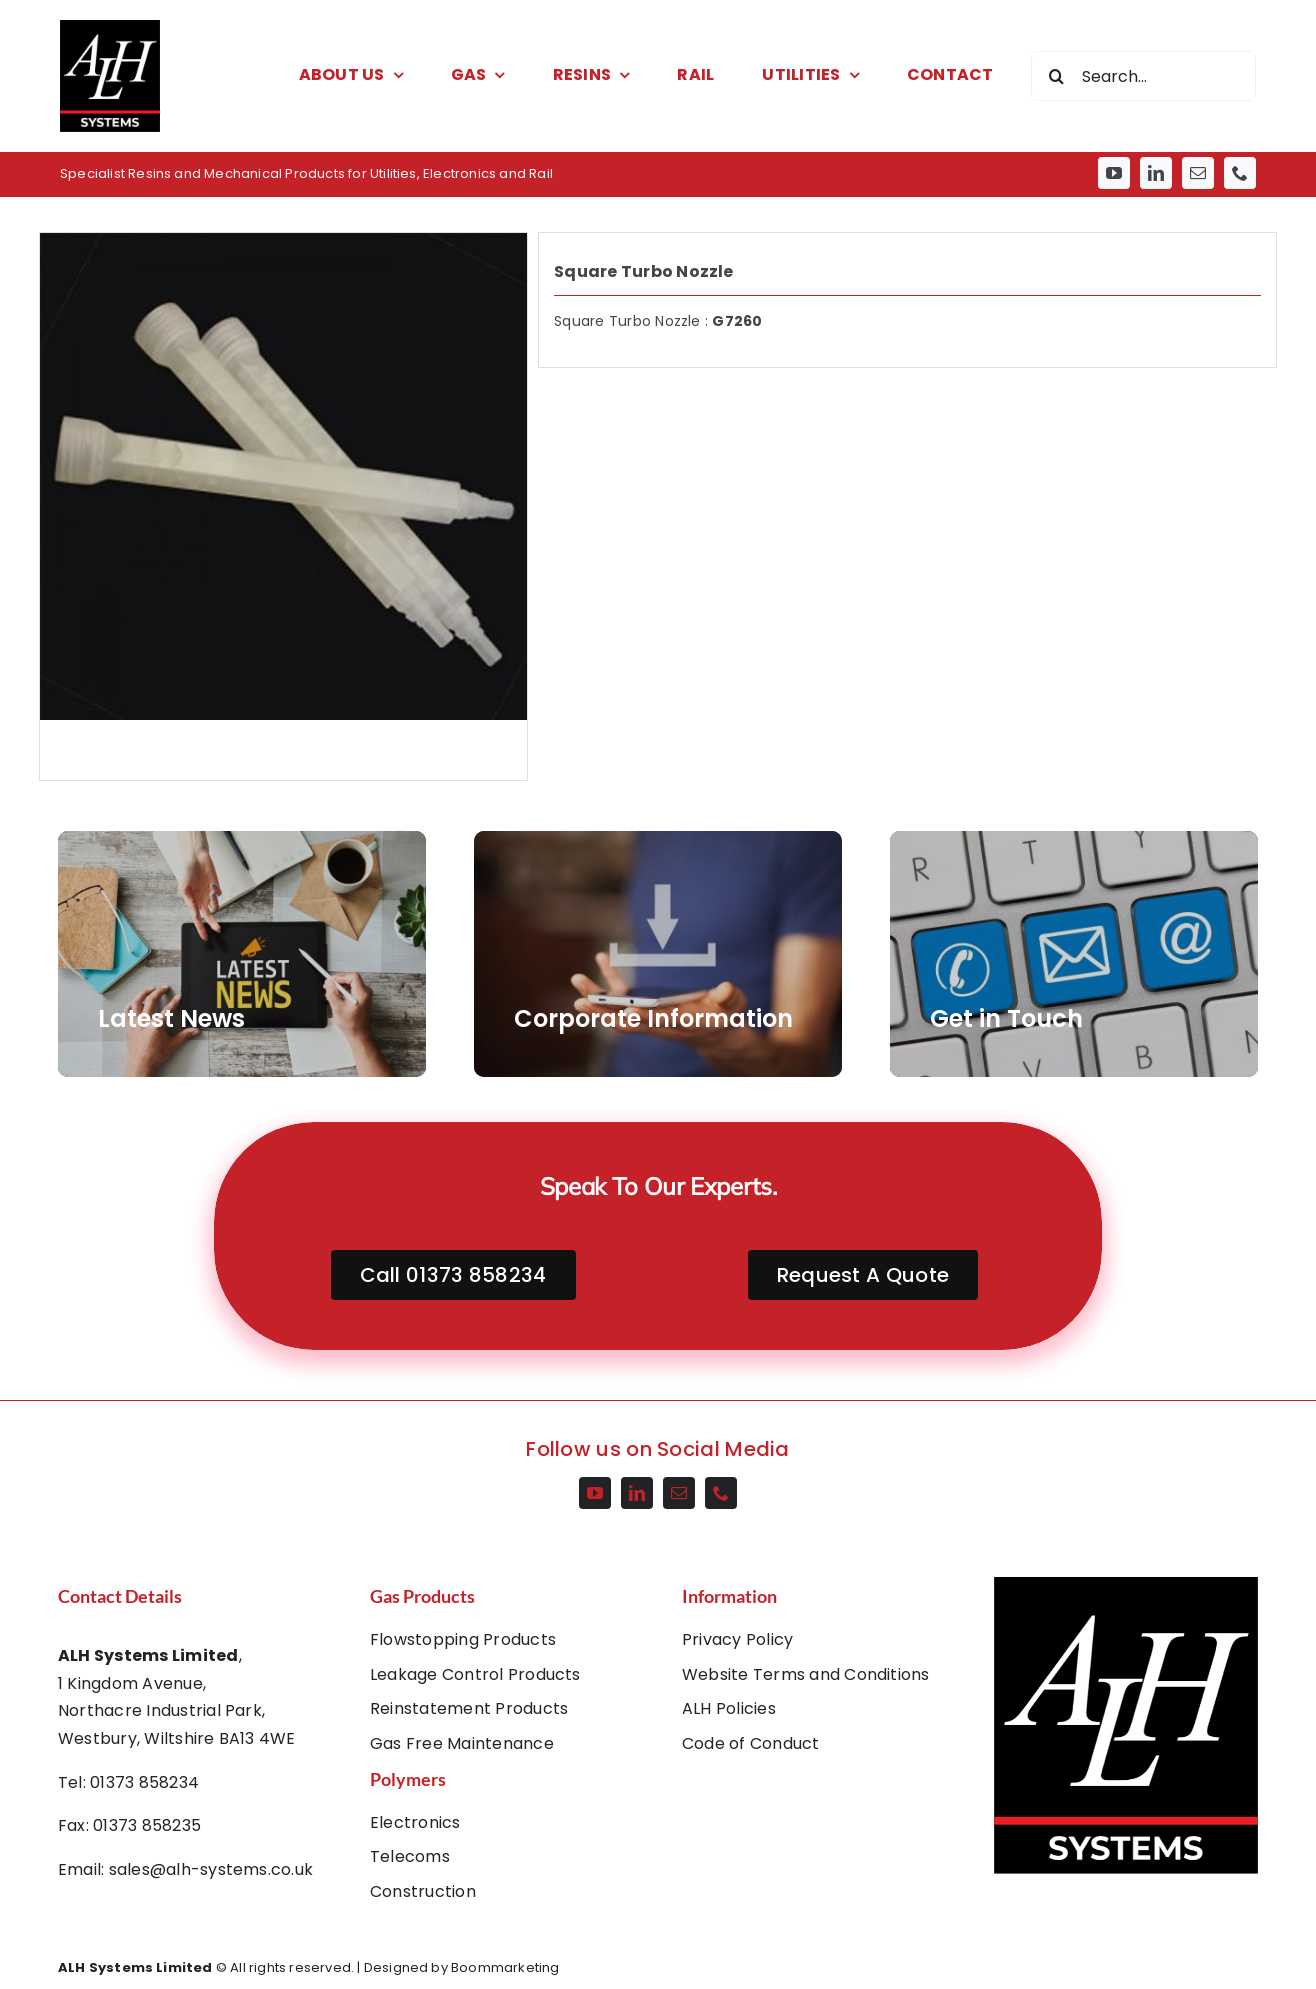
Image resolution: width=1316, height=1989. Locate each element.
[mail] (1198, 173)
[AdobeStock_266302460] (242, 954)
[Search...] (1143, 76)
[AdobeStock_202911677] (658, 954)
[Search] (1056, 76)
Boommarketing (505, 1967)
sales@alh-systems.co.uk (211, 1869)
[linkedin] (1156, 173)
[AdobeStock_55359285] (1074, 954)
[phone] (1240, 173)
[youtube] (1114, 173)
